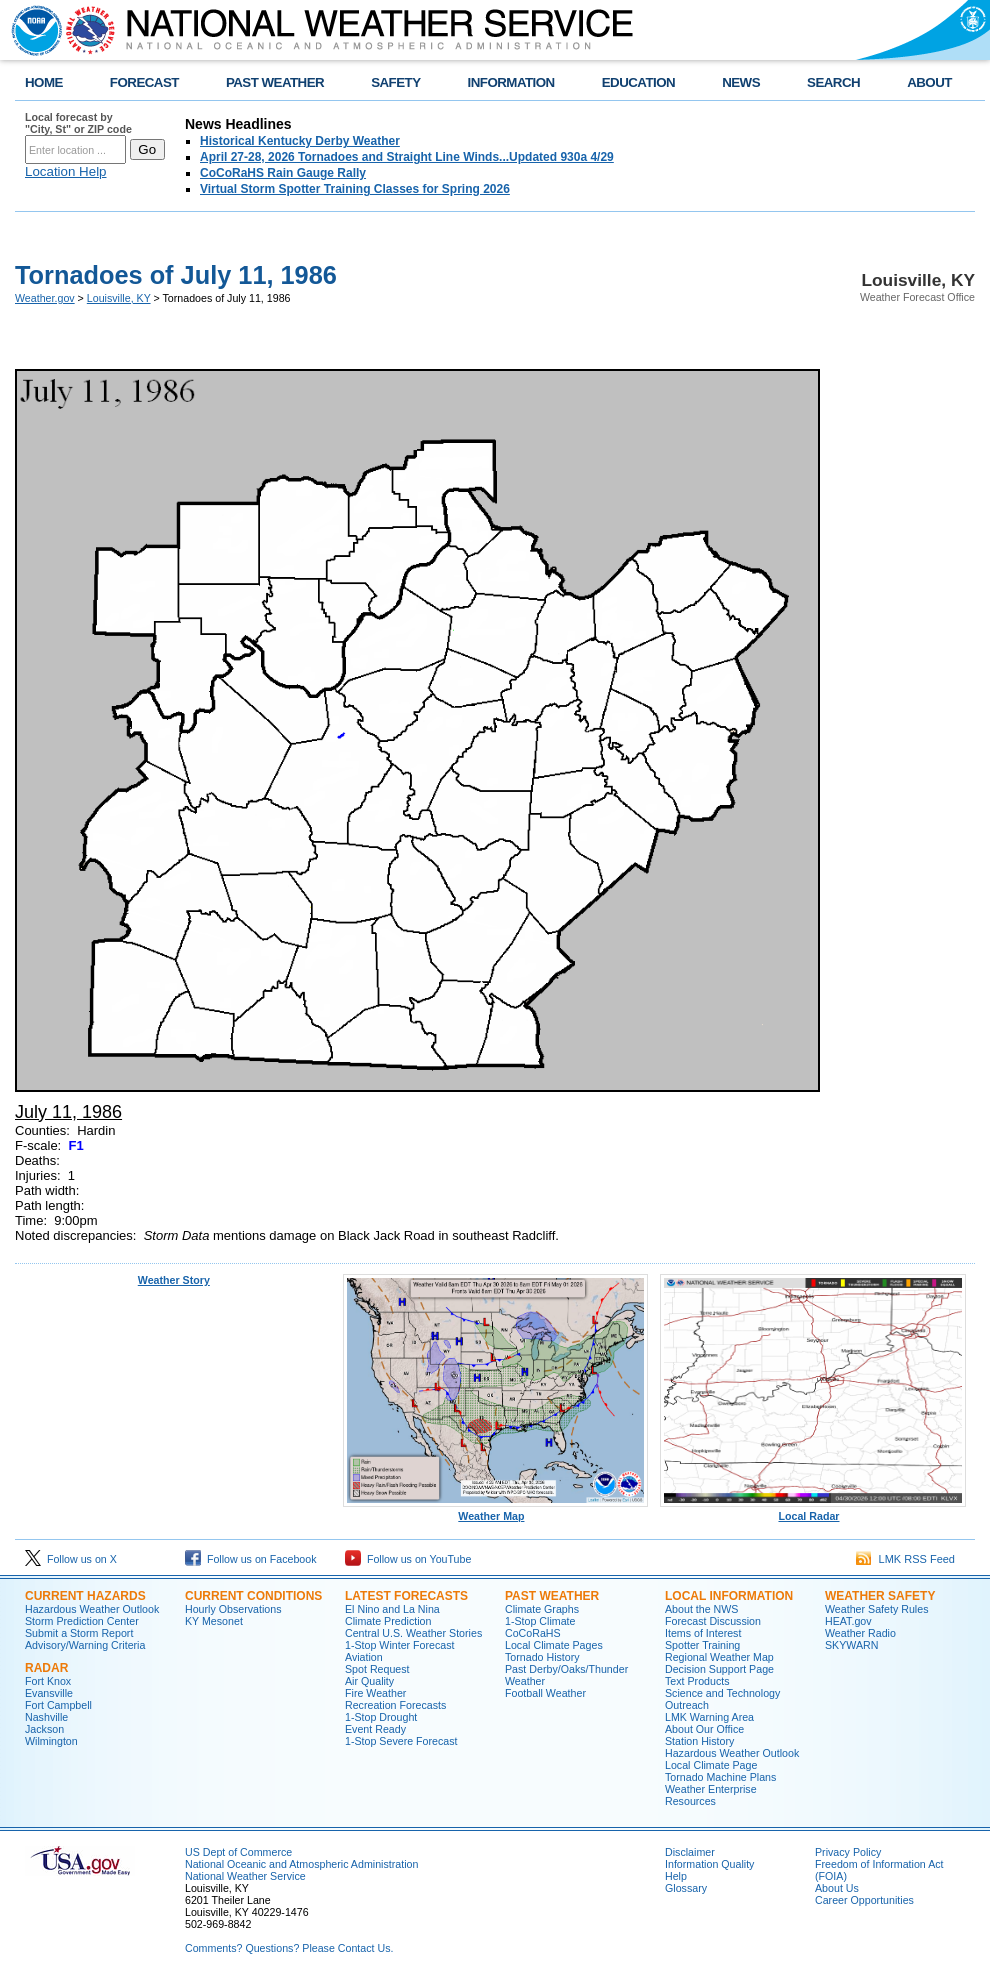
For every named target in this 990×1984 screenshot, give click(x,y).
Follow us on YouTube (408, 1559)
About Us (837, 1888)
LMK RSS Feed (905, 1559)
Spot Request (377, 1669)
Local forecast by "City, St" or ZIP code (78, 123)
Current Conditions (253, 1596)
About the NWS (701, 1609)
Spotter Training (702, 1645)
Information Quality (709, 1864)
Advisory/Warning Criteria (85, 1645)
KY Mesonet (214, 1621)
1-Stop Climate (540, 1621)
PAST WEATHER (275, 82)
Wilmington (51, 1741)
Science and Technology (722, 1693)
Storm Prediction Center (82, 1621)
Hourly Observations (233, 1609)
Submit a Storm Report (79, 1633)
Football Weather (545, 1693)
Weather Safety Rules (876, 1609)
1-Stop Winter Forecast (400, 1645)
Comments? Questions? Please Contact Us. (289, 1948)
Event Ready (375, 1729)
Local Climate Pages (554, 1645)
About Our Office (704, 1729)
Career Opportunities (864, 1900)
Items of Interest (703, 1633)
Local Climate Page (711, 1765)
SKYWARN (851, 1645)
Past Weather (552, 1596)
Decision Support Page (719, 1669)
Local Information (729, 1596)
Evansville (49, 1693)
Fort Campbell (58, 1705)
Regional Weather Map (719, 1657)
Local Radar (813, 1511)
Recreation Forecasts (395, 1705)
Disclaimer (690, 1852)
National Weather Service (245, 1876)
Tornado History (542, 1657)
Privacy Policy (848, 1852)
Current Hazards (85, 1596)
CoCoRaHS (533, 1633)
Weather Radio (860, 1633)
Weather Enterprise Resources (711, 1795)
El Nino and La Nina (392, 1609)
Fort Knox (48, 1681)
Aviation (364, 1657)
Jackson (44, 1729)
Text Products (697, 1681)
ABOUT (929, 82)
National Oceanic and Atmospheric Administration (301, 1864)
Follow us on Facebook (251, 1559)
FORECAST (144, 82)
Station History (699, 1741)
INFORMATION (511, 82)
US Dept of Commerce (238, 1852)
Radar (46, 1668)
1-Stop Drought (381, 1717)
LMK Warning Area (709, 1717)
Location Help (66, 171)
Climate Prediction (388, 1621)
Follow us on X (71, 1559)
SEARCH (833, 82)
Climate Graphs (542, 1609)
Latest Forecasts (406, 1596)
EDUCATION (638, 82)
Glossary (686, 1888)
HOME (44, 82)
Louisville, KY (119, 298)
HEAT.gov (848, 1621)
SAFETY (395, 82)
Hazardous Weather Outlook (92, 1609)
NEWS (741, 82)
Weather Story (174, 1280)
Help (676, 1876)
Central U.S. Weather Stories (413, 1633)
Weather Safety (880, 1596)
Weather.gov (45, 298)
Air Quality (369, 1681)
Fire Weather (375, 1693)
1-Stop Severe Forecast (401, 1741)
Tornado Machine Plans (720, 1777)
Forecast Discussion (713, 1621)
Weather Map (496, 1511)
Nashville (46, 1717)
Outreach (687, 1705)
